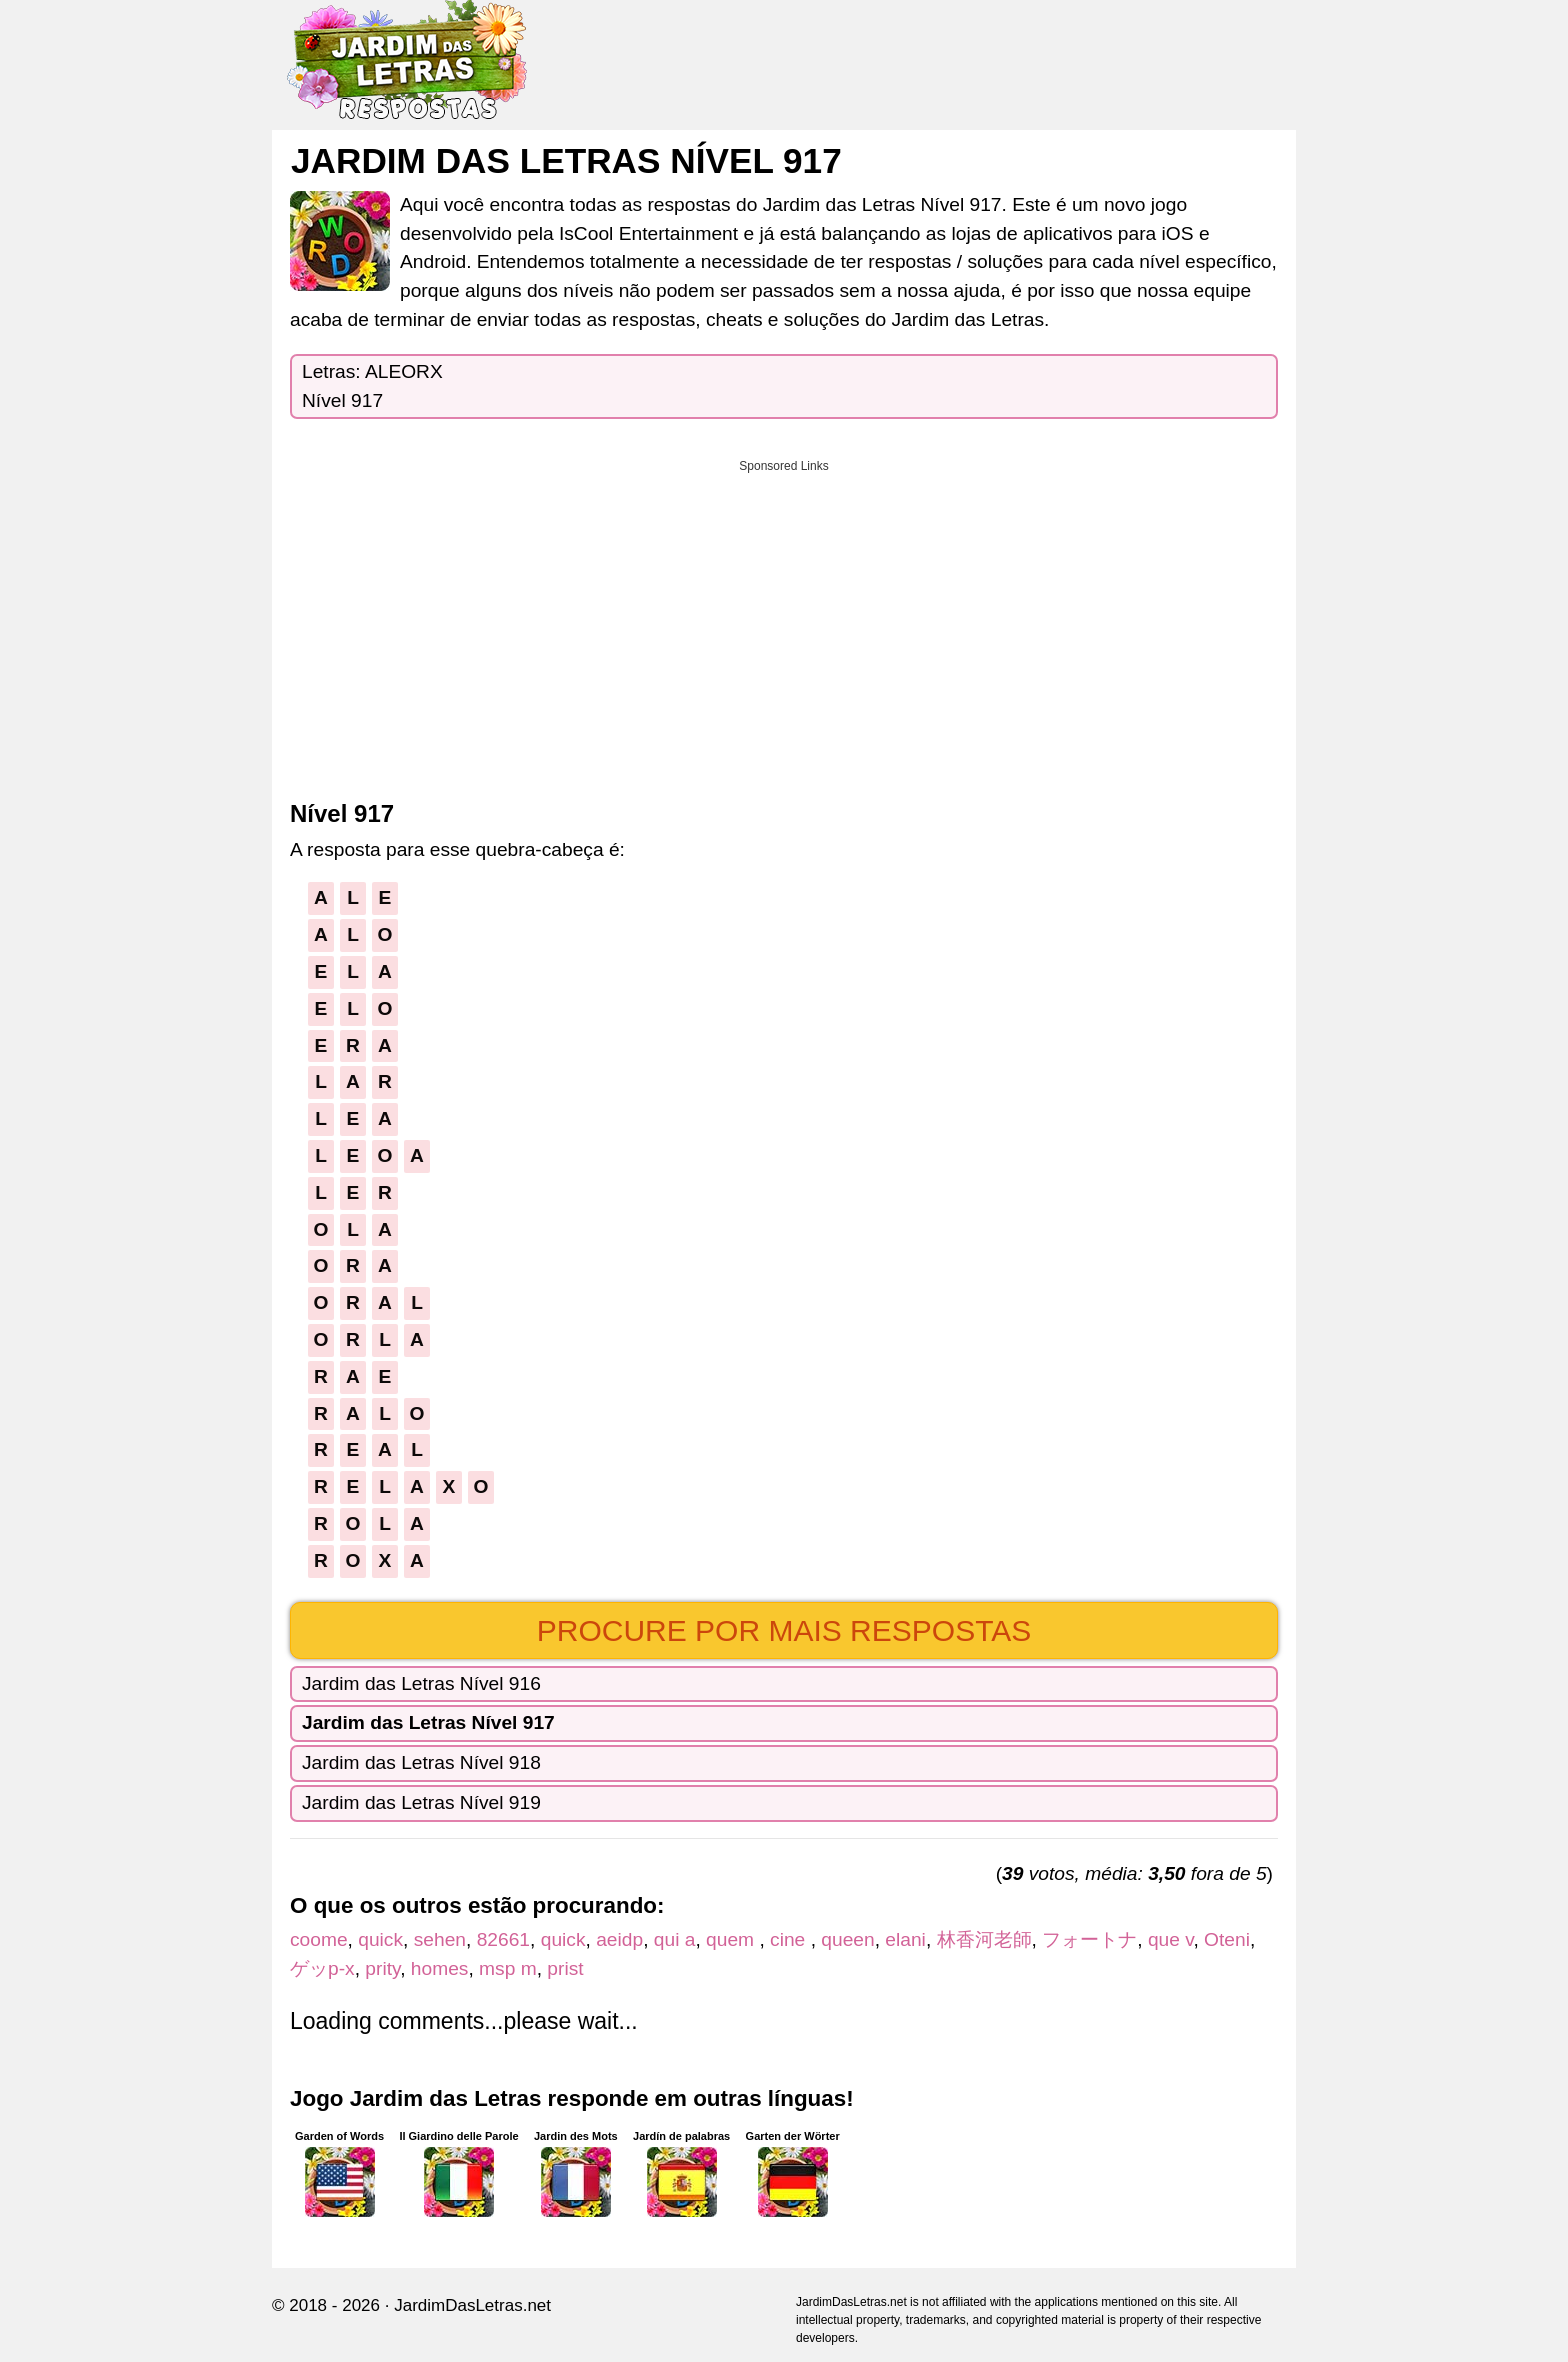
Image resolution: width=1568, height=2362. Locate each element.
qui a (675, 1939)
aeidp (619, 1939)
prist (565, 1968)
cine (790, 1939)
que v (1171, 1939)
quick (380, 1939)
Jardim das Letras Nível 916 (421, 1683)
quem (732, 1939)
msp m (508, 1968)
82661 (503, 1939)
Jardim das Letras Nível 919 (421, 1802)
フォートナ (1089, 1939)
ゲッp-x (322, 1968)
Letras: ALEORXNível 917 (372, 386)
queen (847, 1939)
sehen (440, 1939)
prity (382, 1968)
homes (440, 1968)
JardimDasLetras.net (472, 2305)
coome (319, 1939)
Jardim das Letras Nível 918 (421, 1762)
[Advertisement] (784, 623)
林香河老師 (984, 1939)
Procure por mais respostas (784, 1630)
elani (905, 1939)
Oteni (1227, 1939)
